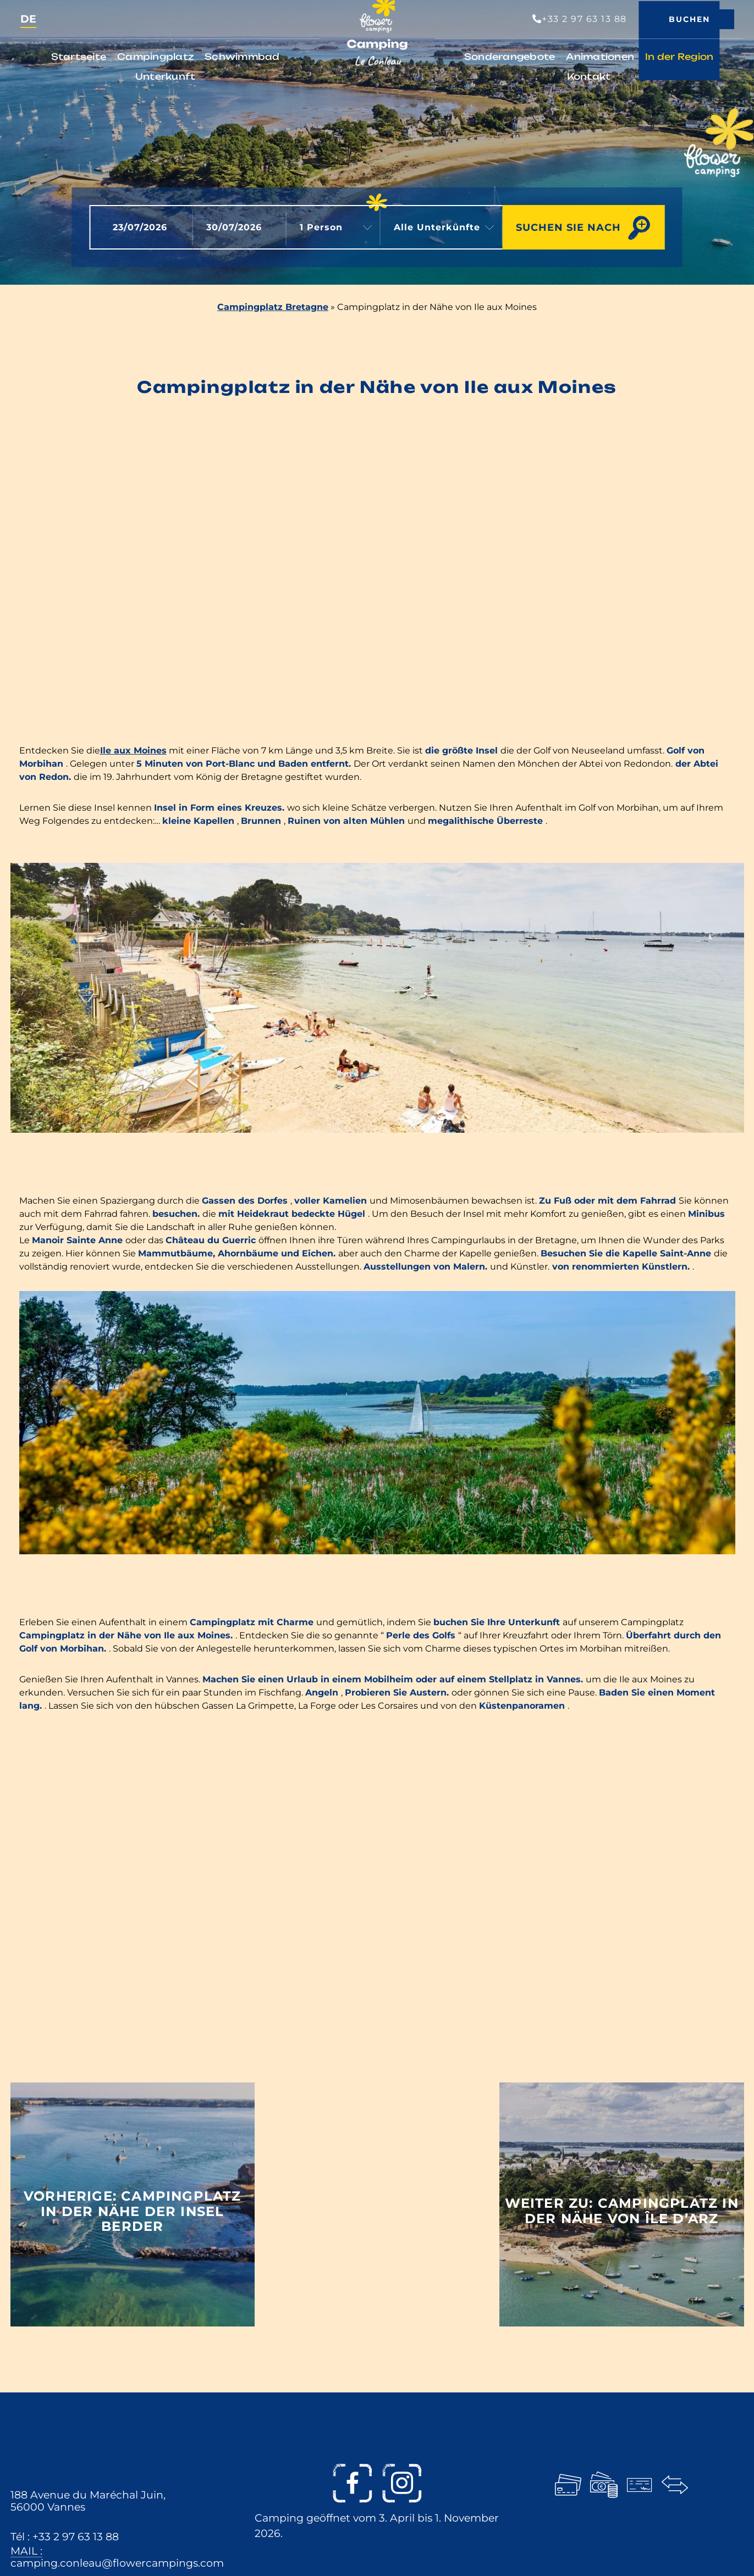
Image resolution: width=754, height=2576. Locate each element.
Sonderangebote (509, 56)
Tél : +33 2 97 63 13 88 (64, 2536)
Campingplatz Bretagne (272, 307)
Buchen (689, 19)
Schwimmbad (242, 56)
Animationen (600, 56)
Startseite (79, 56)
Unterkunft (165, 76)
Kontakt (589, 76)
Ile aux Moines (133, 750)
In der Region (679, 56)
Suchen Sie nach (568, 227)
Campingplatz (155, 56)
